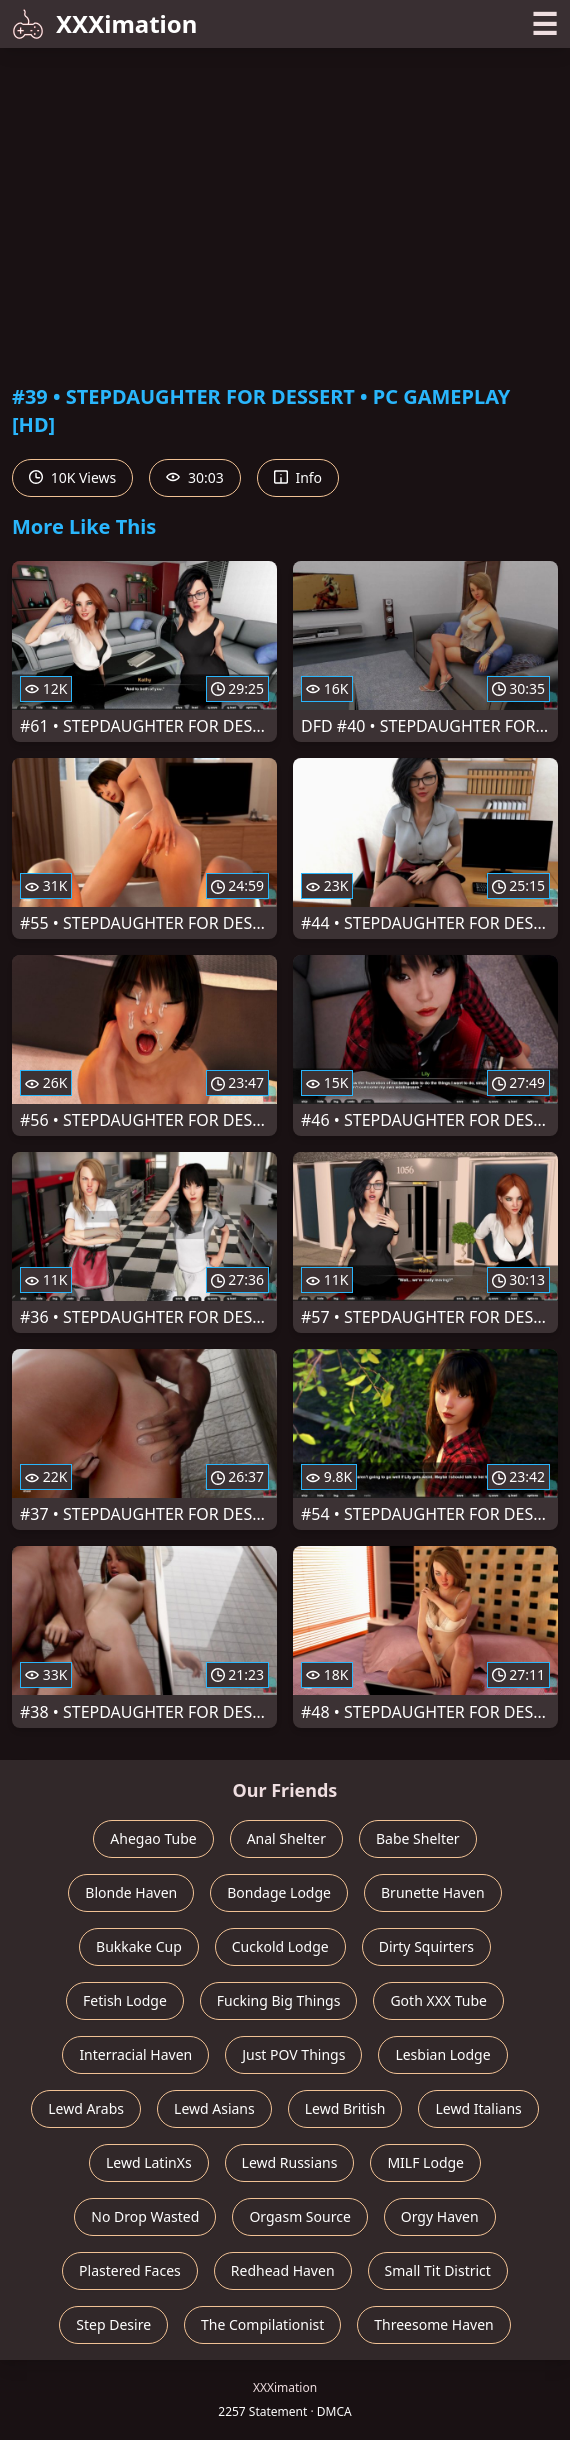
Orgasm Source (299, 2216)
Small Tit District (438, 2270)
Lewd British (345, 2108)
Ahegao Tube (153, 1838)
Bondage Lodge (279, 1892)
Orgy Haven (440, 2216)
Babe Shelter (418, 1838)
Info (298, 477)
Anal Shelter (286, 1838)
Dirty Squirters (426, 1946)
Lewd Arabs (86, 2108)
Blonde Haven (131, 1892)
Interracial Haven (135, 2054)
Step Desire (113, 2324)
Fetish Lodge (125, 2000)
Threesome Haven (433, 2324)
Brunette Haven (433, 1892)
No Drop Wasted (145, 2216)
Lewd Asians (214, 2108)
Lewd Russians (290, 2162)
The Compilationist (262, 2324)
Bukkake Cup (139, 1946)
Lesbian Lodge (442, 2054)
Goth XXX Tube (438, 2000)
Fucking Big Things (279, 2000)
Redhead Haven (283, 2270)
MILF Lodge (425, 2162)
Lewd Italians (478, 2108)
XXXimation (104, 23)
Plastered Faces (130, 2270)
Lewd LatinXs (149, 2162)
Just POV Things (293, 2054)
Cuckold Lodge (280, 1946)
